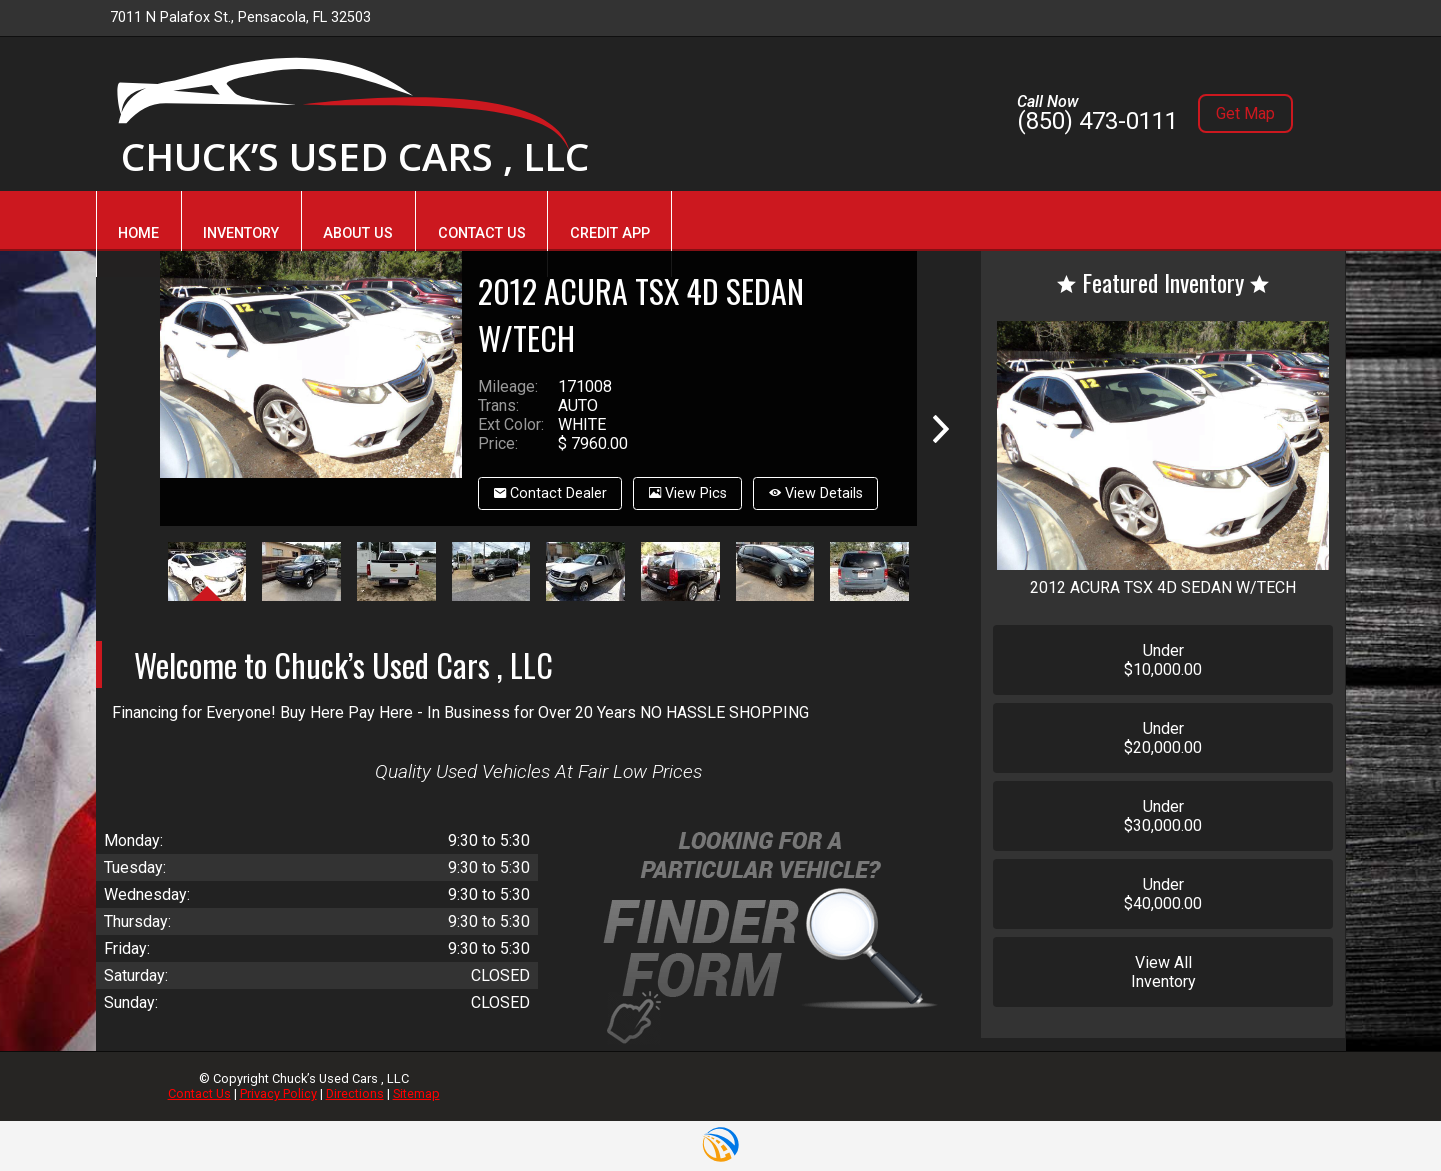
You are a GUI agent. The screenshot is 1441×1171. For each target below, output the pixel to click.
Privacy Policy (278, 1093)
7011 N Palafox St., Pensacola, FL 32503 (240, 17)
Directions (355, 1093)
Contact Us (199, 1093)
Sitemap (416, 1093)
